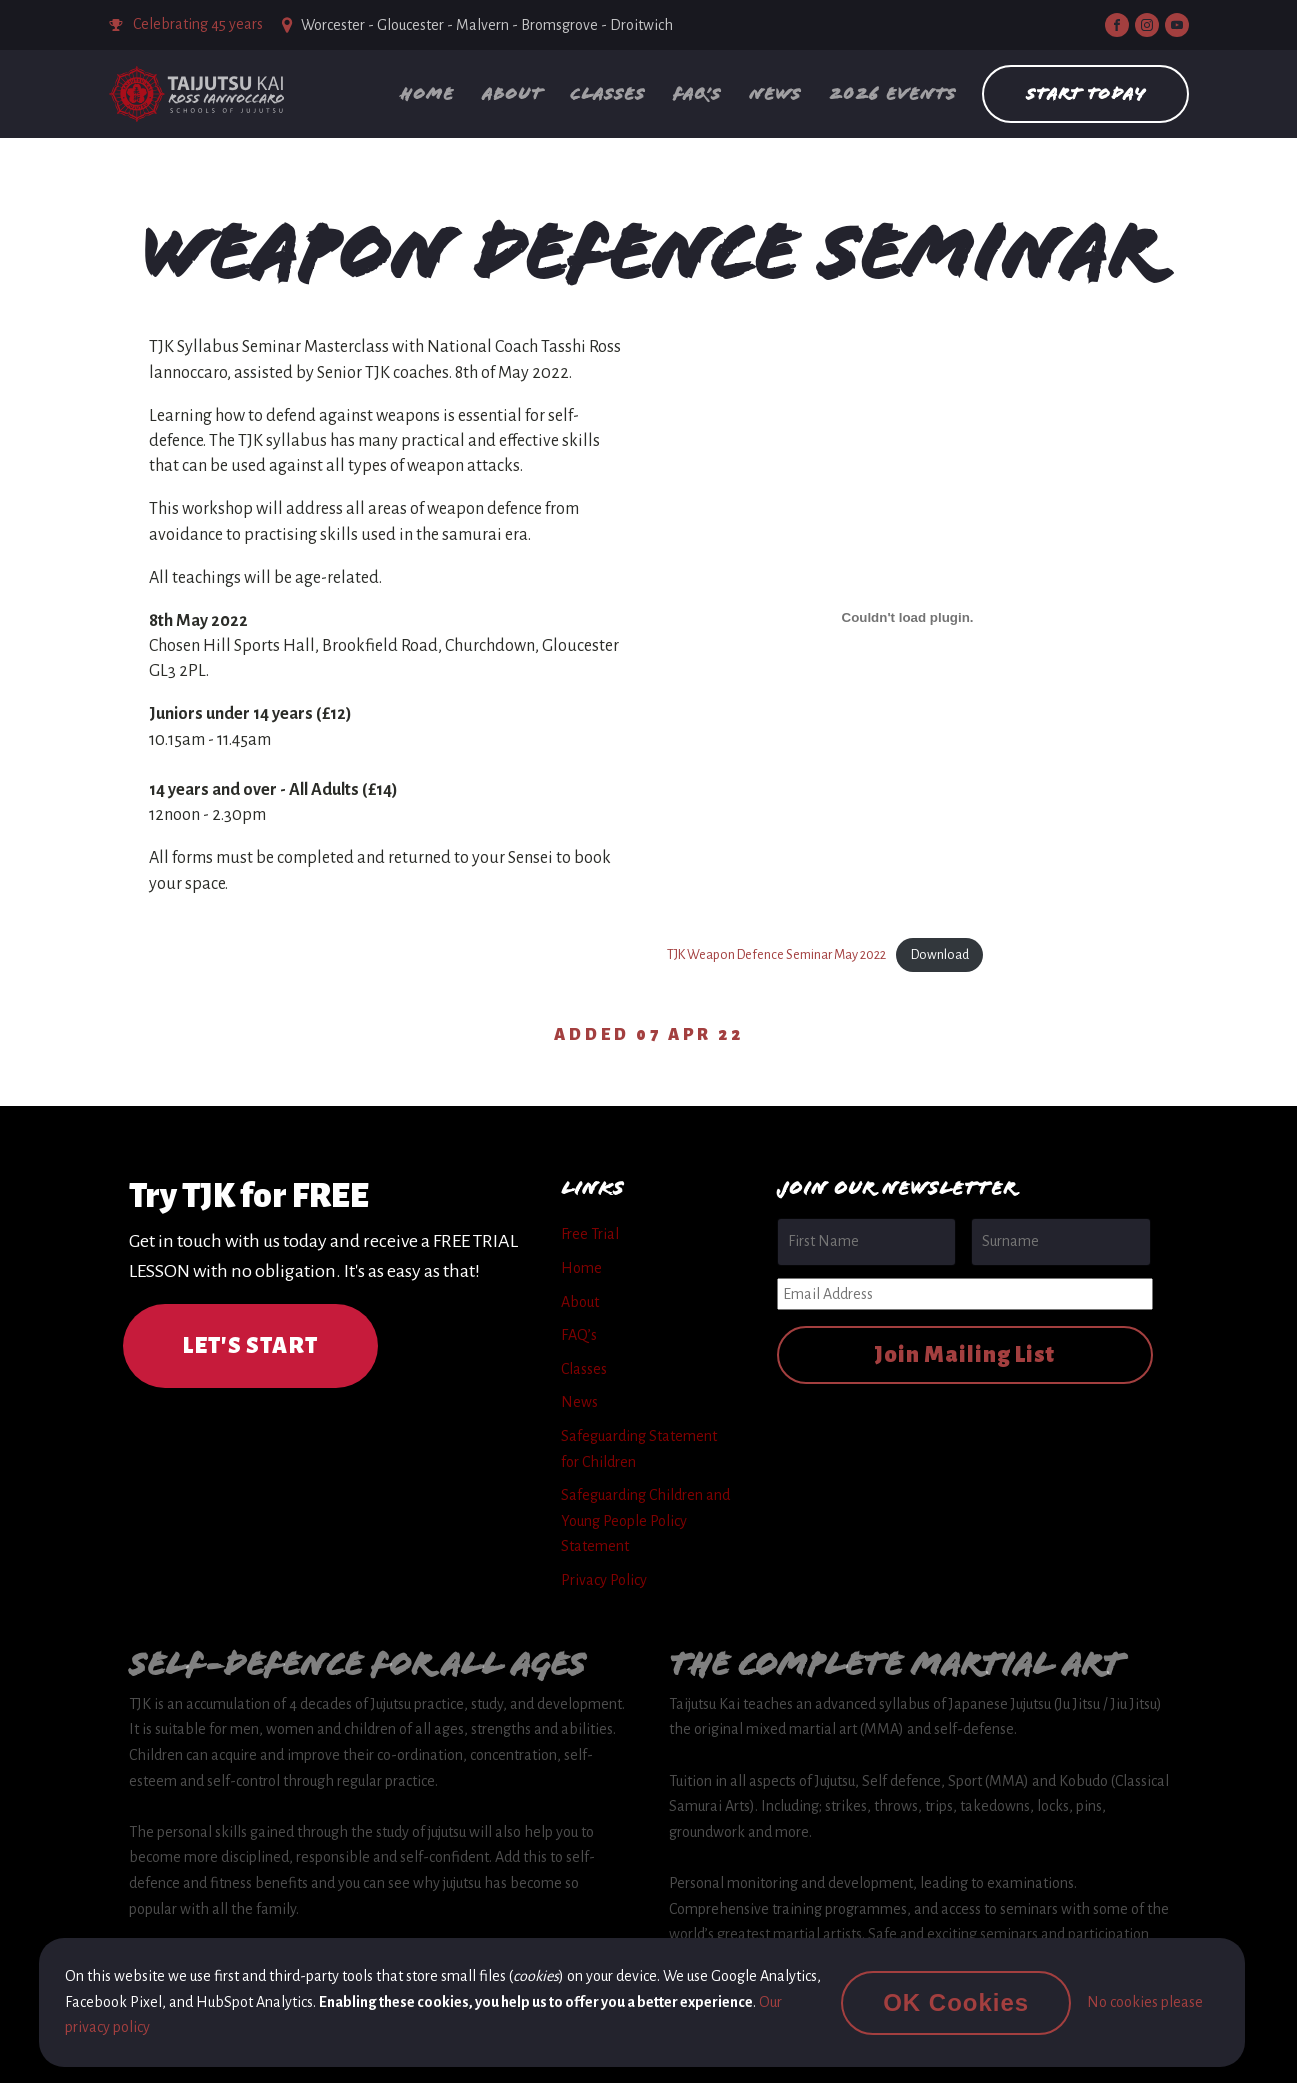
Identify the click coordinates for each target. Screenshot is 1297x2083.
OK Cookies (956, 2002)
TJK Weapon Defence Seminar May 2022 (776, 954)
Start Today (1085, 93)
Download (940, 954)
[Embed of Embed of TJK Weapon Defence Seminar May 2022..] (908, 617)
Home (427, 93)
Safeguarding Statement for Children (639, 1449)
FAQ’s (697, 93)
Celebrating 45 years (198, 24)
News (775, 93)
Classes (607, 93)
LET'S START (250, 1346)
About (512, 93)
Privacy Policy (604, 1580)
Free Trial (590, 1234)
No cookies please (1145, 2002)
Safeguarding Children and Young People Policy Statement (645, 1520)
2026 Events (892, 93)
